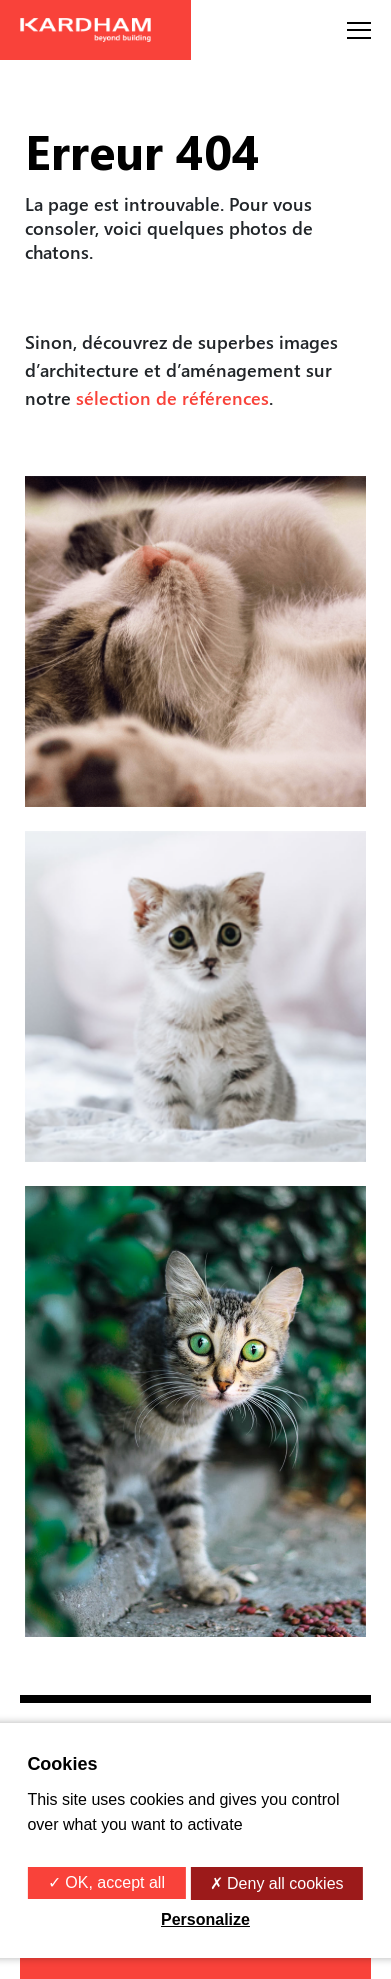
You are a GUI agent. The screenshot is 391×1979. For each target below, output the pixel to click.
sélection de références (172, 397)
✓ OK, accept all (106, 1882)
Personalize (205, 1919)
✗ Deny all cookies (277, 1883)
